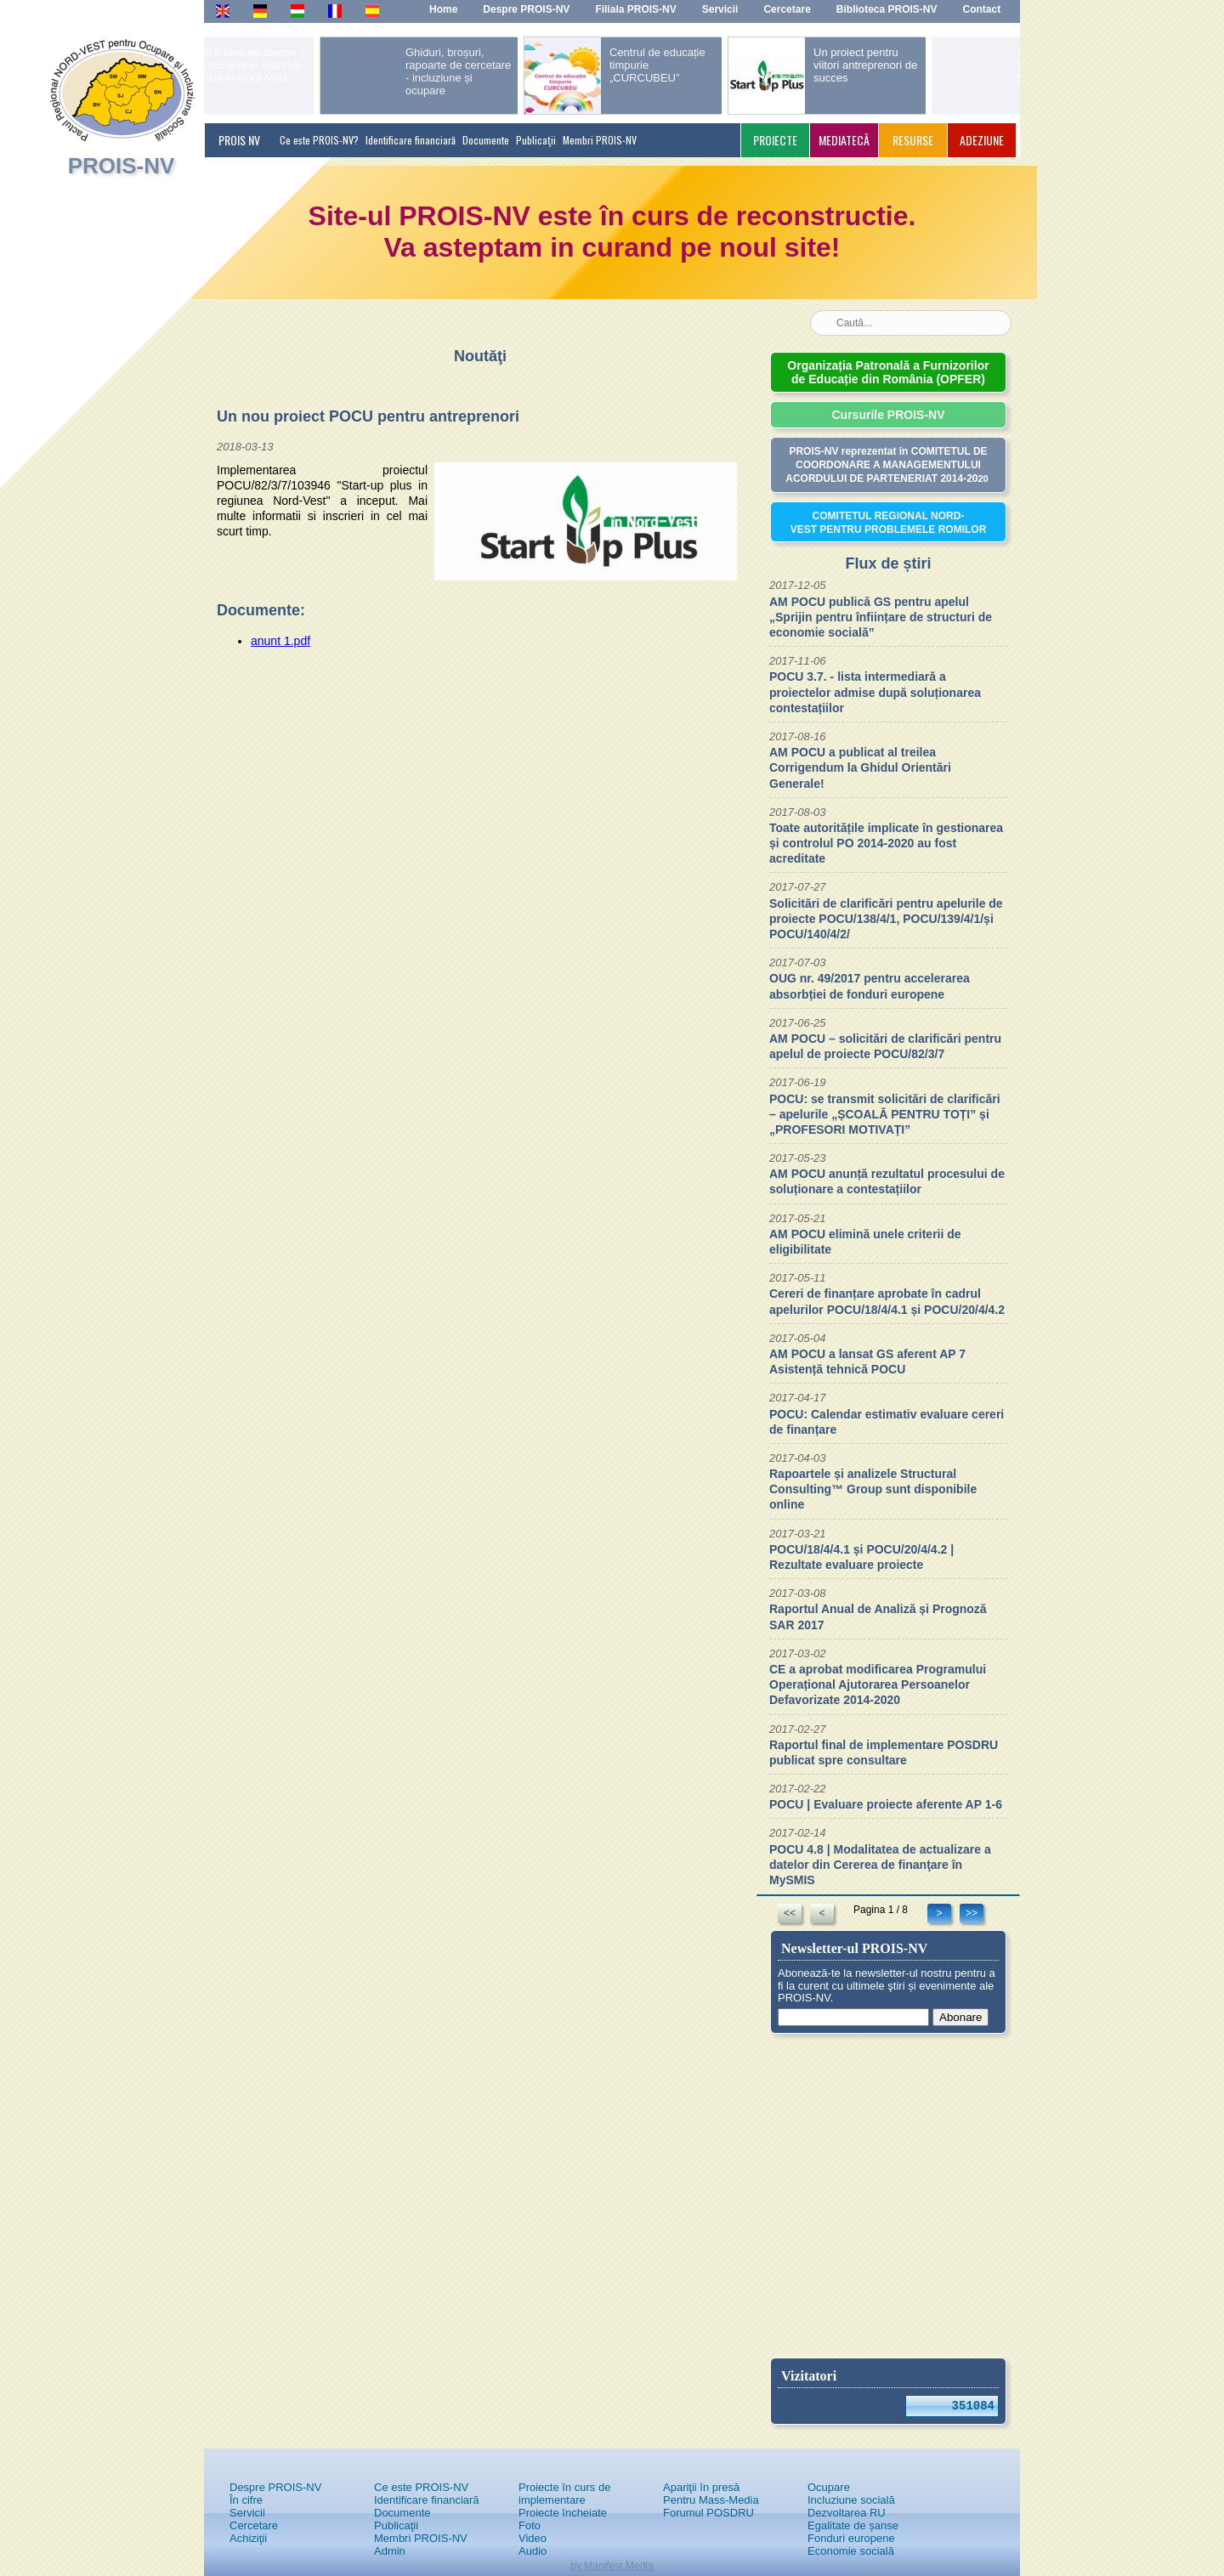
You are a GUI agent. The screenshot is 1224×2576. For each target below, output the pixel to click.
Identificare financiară (411, 140)
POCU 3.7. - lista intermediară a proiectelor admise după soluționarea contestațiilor (875, 692)
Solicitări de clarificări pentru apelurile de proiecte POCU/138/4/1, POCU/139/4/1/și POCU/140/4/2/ (886, 919)
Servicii (247, 2512)
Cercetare (254, 2525)
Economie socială (851, 2551)
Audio (532, 2551)
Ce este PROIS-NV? (319, 140)
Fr (333, 10)
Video (532, 2538)
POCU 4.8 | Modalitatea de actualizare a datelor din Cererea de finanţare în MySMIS (880, 1865)
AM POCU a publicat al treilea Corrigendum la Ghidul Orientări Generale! (860, 767)
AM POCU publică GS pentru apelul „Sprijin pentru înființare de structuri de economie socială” (880, 617)
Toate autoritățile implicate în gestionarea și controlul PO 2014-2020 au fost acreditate (886, 843)
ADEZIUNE (982, 140)
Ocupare (829, 2487)
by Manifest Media (611, 2566)
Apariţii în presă (701, 2487)
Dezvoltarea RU (847, 2512)
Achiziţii (248, 2538)
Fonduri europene (851, 2538)
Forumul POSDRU (708, 2512)
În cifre (246, 2500)
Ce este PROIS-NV (421, 2487)
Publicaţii (536, 140)
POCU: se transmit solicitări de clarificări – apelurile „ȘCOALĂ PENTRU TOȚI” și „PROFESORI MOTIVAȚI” (884, 1114)
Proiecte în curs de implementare (564, 2493)
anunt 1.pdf (280, 641)
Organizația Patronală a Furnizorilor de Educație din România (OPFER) (888, 372)
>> (972, 1913)
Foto (529, 2525)
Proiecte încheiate (562, 2512)
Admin (389, 2551)
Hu (297, 10)
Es (372, 10)
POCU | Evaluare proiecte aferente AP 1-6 (885, 1804)
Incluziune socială (851, 2500)
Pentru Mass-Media (711, 2500)
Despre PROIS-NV (275, 2487)
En (222, 10)
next (965, 68)
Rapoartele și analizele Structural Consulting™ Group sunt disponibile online (873, 1489)
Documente (485, 140)
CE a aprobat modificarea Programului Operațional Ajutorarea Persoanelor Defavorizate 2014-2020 (877, 1684)
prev (243, 68)
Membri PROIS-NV (600, 140)
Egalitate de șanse (853, 2525)
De (259, 10)
